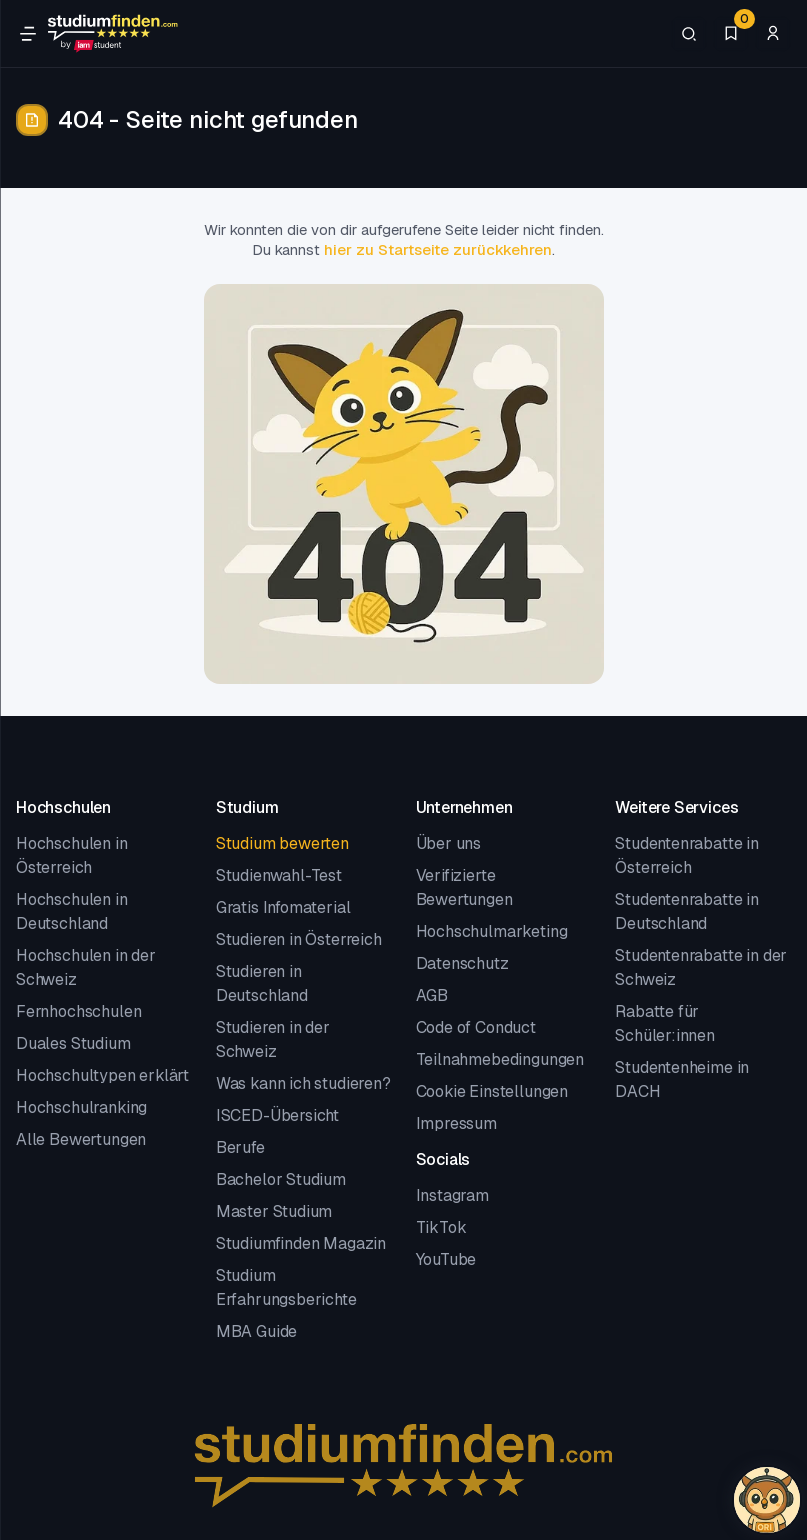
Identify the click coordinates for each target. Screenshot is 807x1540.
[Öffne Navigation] (28, 34)
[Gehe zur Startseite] (113, 34)
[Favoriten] (731, 34)
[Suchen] (689, 34)
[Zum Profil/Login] (773, 34)
